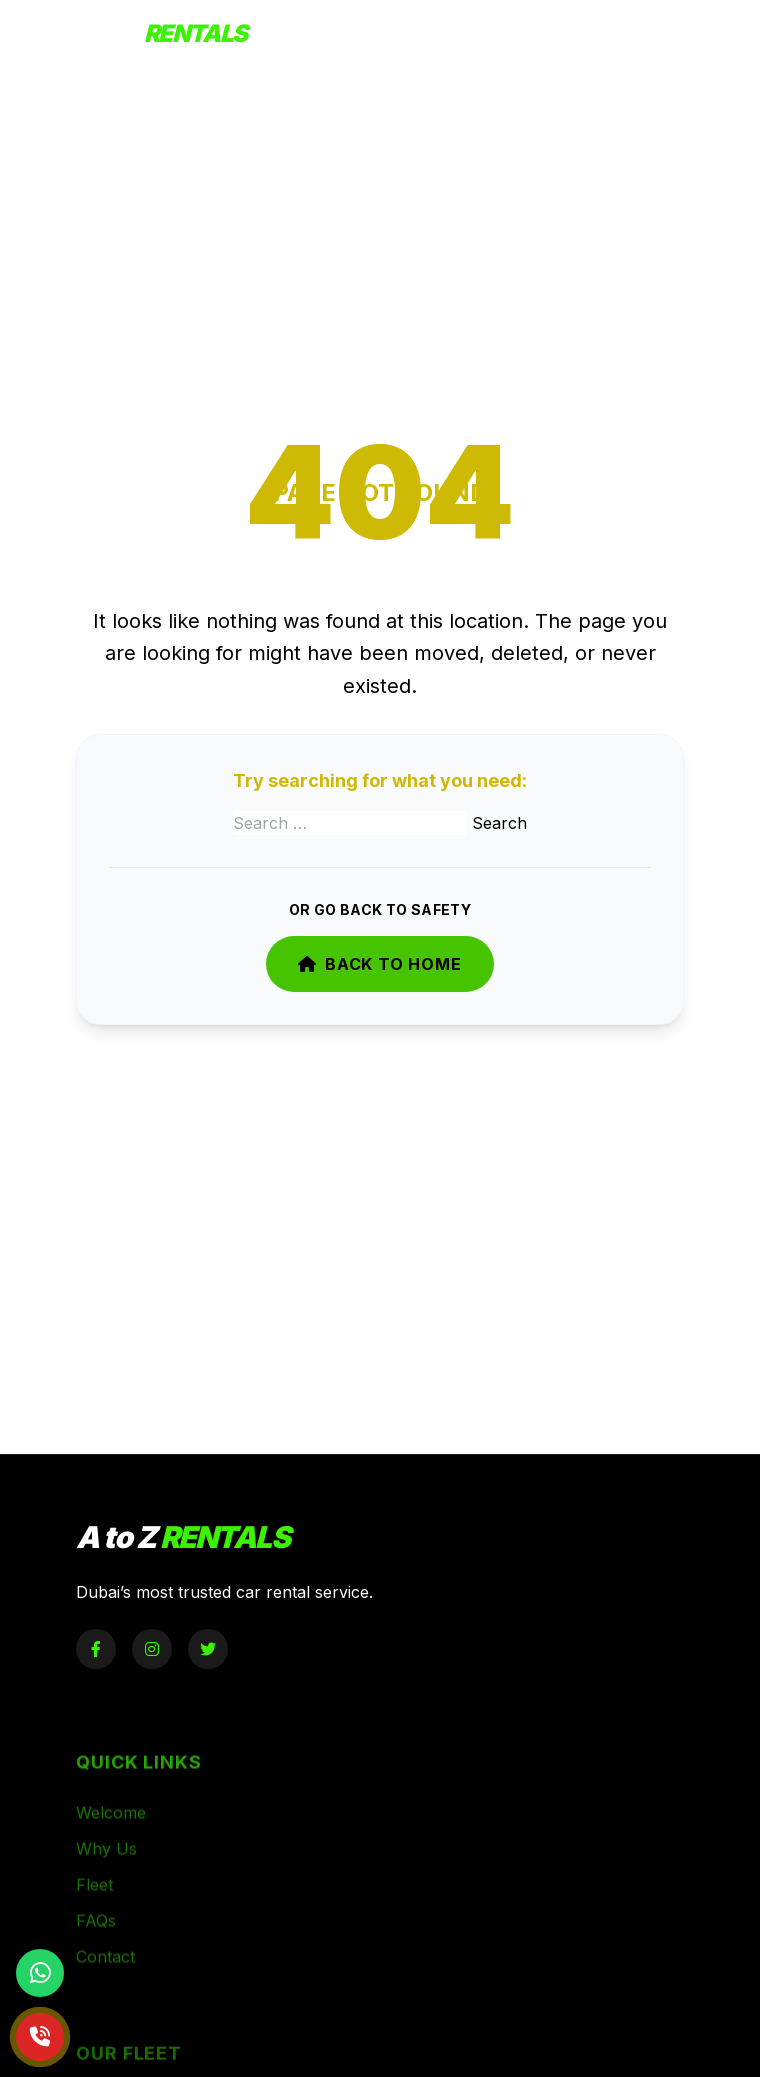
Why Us (106, 1872)
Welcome (111, 1836)
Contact (105, 1980)
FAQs (96, 1944)
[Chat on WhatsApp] (40, 1973)
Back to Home (379, 964)
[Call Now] (40, 2037)
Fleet (94, 1908)
